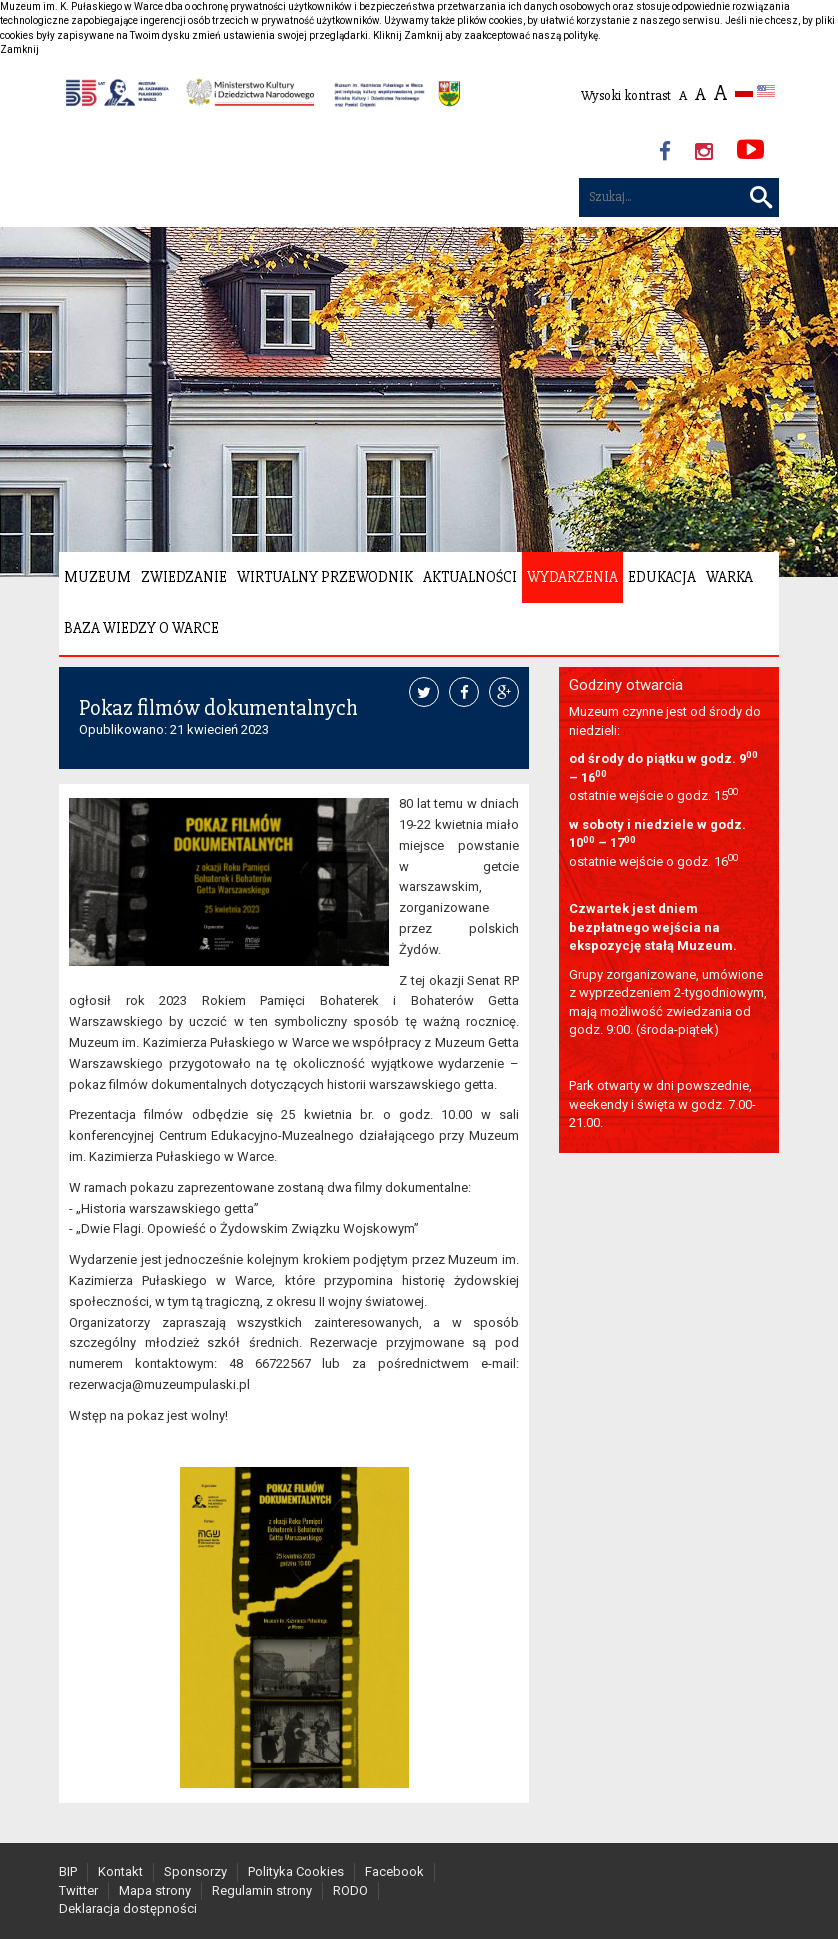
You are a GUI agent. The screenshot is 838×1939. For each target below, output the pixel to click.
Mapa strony (155, 1890)
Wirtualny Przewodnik (325, 577)
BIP (68, 1871)
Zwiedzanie (184, 577)
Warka (729, 577)
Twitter (78, 1890)
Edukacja (662, 577)
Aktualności (470, 577)
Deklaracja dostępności (128, 1908)
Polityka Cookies (296, 1871)
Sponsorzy (195, 1871)
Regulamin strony (262, 1890)
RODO (350, 1890)
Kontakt (120, 1871)
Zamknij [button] (19, 49)
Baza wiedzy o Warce (141, 628)
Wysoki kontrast (626, 95)
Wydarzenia (572, 577)
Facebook (394, 1871)
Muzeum (97, 577)
